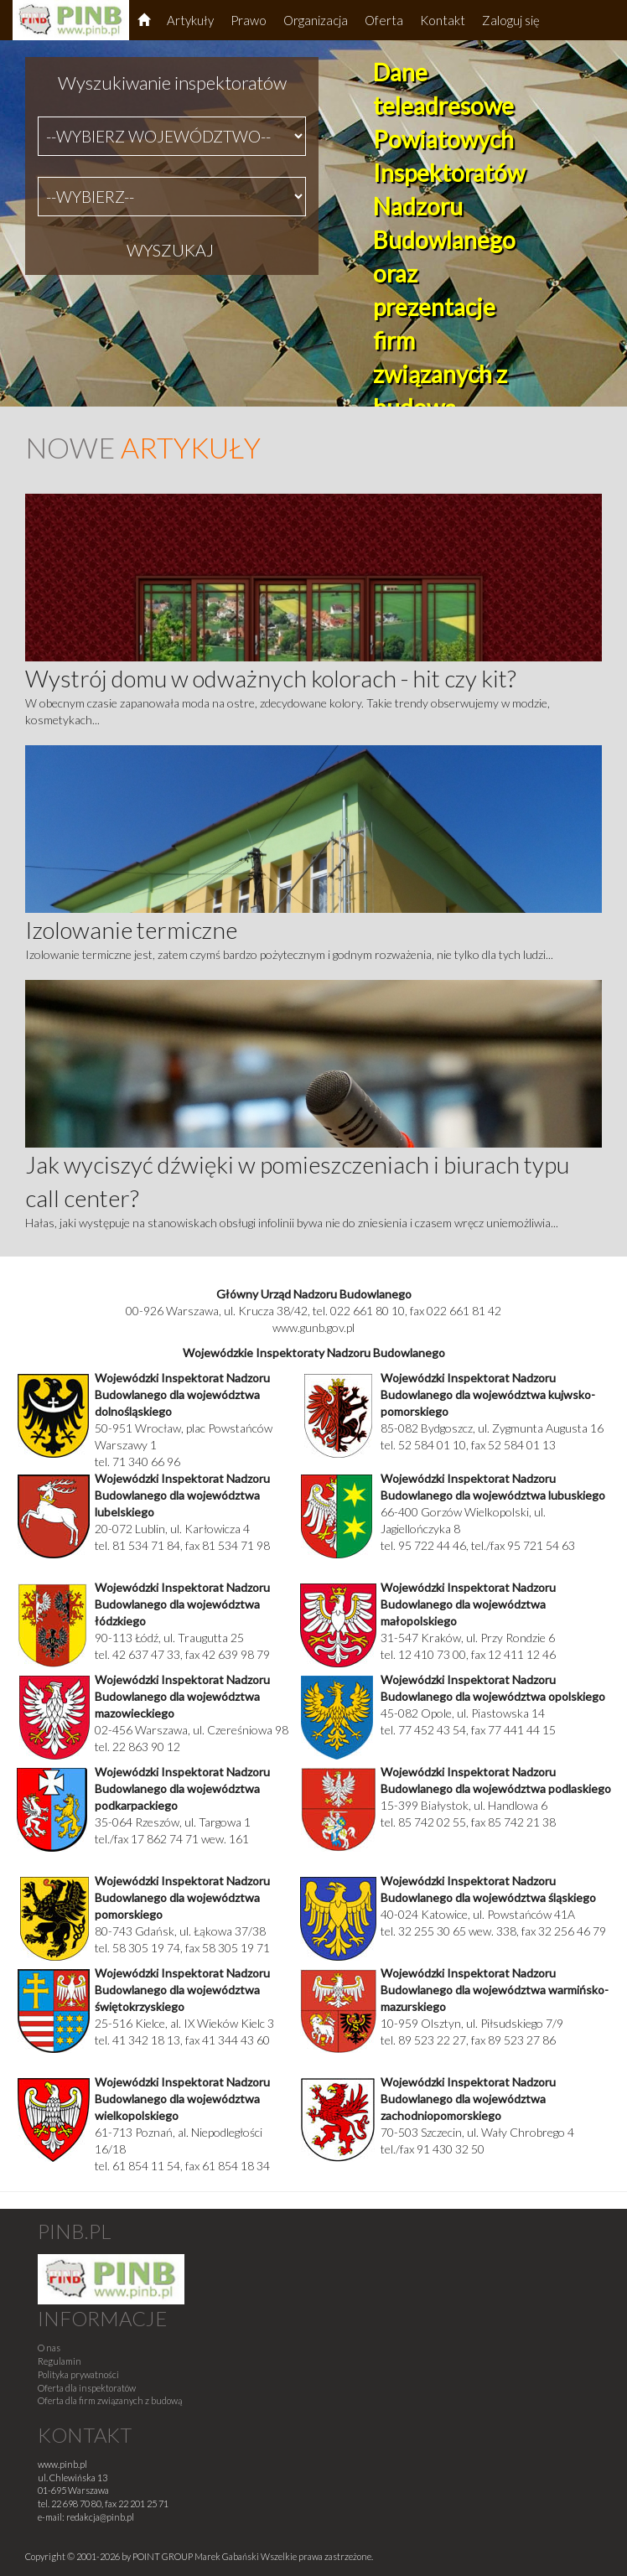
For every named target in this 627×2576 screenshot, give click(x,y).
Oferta (384, 20)
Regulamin (59, 2361)
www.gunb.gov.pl (313, 1327)
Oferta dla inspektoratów (87, 2387)
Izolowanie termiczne (131, 929)
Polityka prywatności (78, 2374)
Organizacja (315, 20)
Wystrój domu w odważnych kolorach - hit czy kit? (270, 678)
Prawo (249, 20)
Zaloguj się (511, 20)
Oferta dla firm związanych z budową (110, 2400)
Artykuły (190, 20)
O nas (49, 2347)
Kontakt (442, 20)
